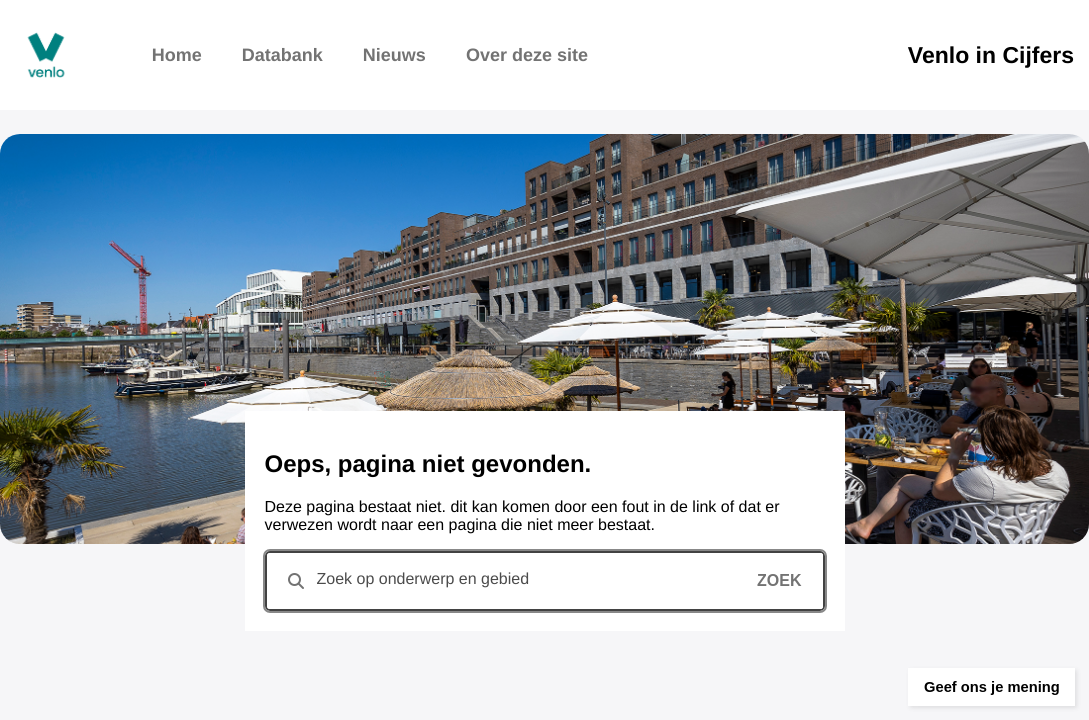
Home (177, 55)
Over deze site (527, 55)
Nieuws (394, 55)
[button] (969, 675)
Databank (282, 55)
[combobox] (545, 581)
